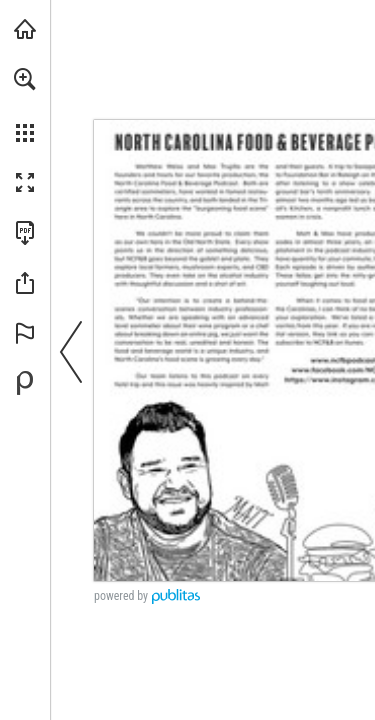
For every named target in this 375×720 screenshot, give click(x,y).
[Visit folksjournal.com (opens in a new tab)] (25, 29)
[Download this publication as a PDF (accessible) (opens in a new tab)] (25, 233)
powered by (121, 596)
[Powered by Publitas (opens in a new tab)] (25, 383)
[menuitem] (25, 105)
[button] (25, 79)
